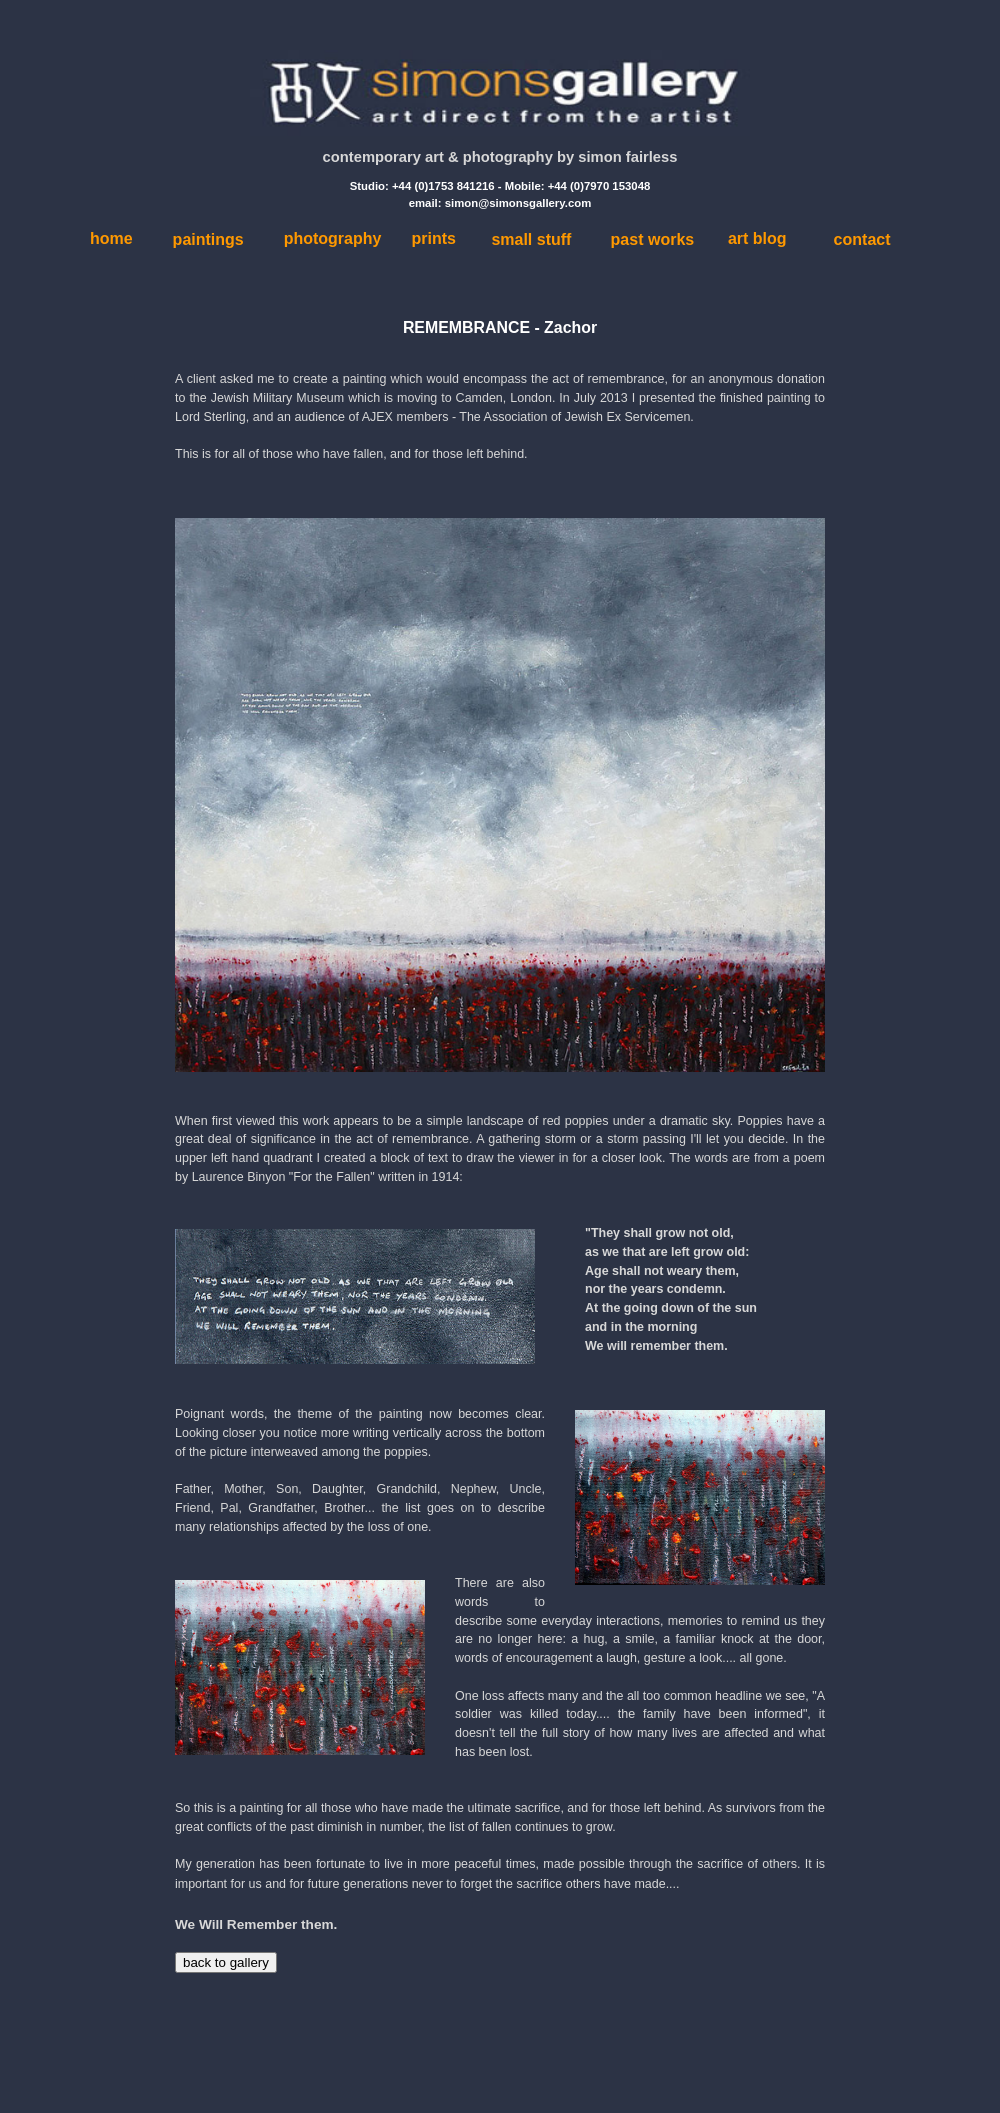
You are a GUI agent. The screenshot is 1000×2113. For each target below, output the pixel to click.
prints (433, 238)
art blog (757, 238)
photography (333, 238)
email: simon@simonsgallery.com (500, 203)
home (111, 238)
